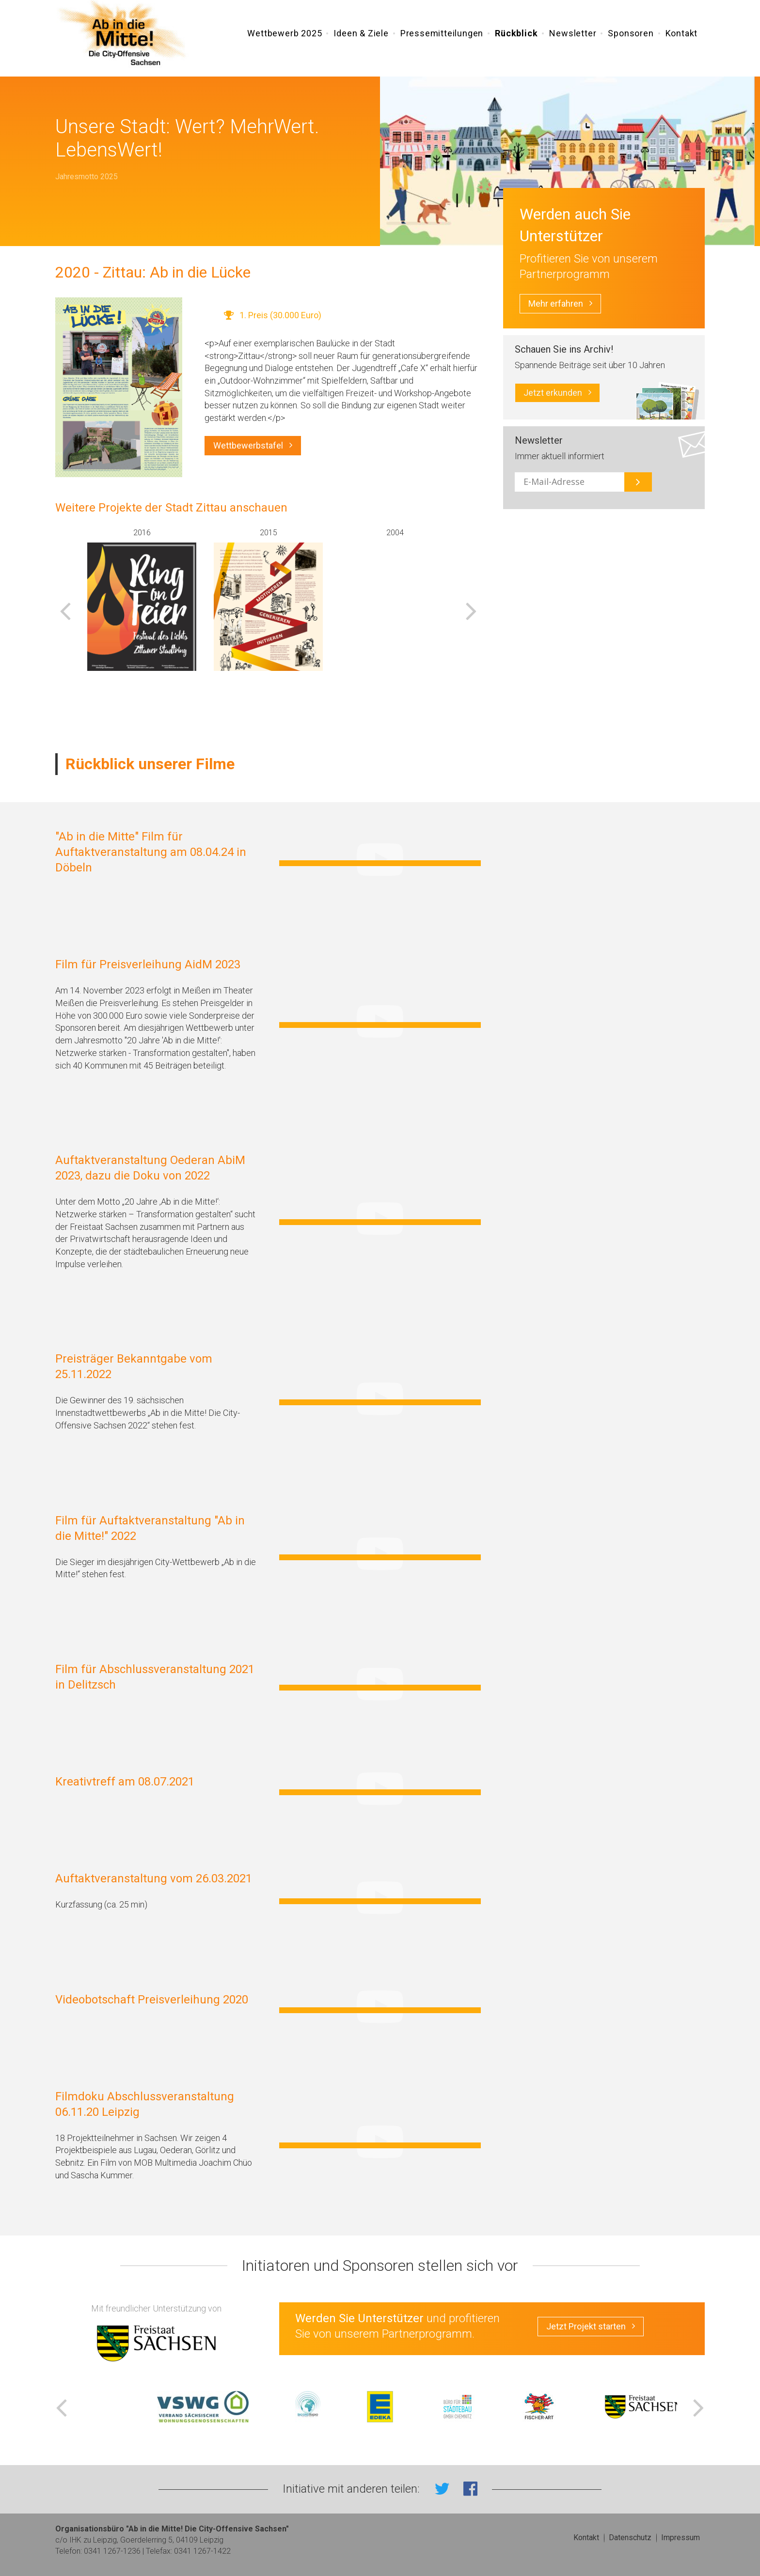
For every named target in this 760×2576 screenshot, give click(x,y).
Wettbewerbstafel (252, 445)
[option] (142, 599)
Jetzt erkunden (557, 393)
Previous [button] (65, 611)
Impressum (680, 2537)
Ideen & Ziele (360, 35)
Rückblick (516, 35)
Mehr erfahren (560, 303)
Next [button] (471, 611)
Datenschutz (630, 2537)
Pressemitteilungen (441, 35)
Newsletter (572, 35)
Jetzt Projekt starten (590, 2326)
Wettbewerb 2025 (284, 35)
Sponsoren (630, 35)
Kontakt (681, 35)
